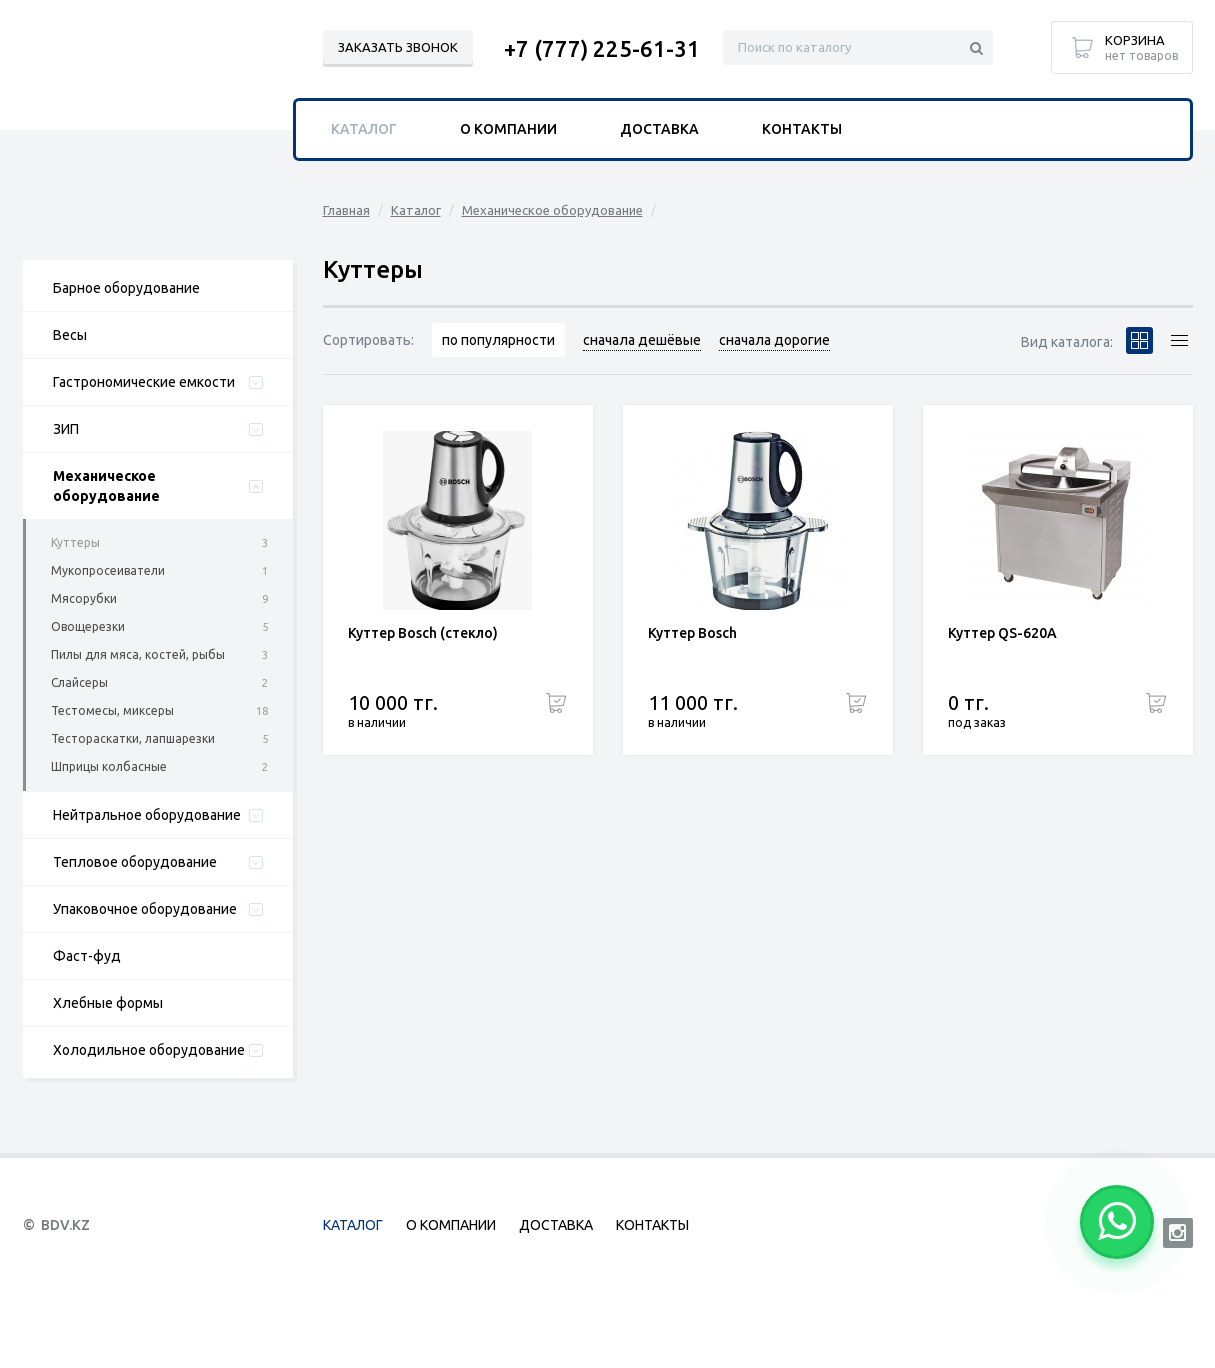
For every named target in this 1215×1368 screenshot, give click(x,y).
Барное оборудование (126, 288)
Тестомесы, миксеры (112, 710)
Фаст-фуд (87, 956)
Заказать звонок (398, 47)
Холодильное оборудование (149, 1050)
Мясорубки (84, 598)
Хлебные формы (108, 1003)
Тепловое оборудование (135, 862)
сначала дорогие (774, 340)
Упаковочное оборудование (145, 909)
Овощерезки (88, 626)
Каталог (416, 210)
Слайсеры (79, 682)
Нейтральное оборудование (147, 815)
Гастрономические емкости (144, 382)
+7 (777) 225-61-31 (602, 48)
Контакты (802, 129)
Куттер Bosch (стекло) (423, 633)
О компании (508, 129)
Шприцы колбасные (109, 766)
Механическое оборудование (106, 486)
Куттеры (75, 542)
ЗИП (66, 429)
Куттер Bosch (692, 633)
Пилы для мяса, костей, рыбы (138, 654)
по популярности (498, 340)
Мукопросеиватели (108, 570)
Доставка (659, 129)
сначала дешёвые (642, 340)
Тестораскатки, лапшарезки (133, 738)
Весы (70, 335)
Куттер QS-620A (1002, 633)
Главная (346, 210)
